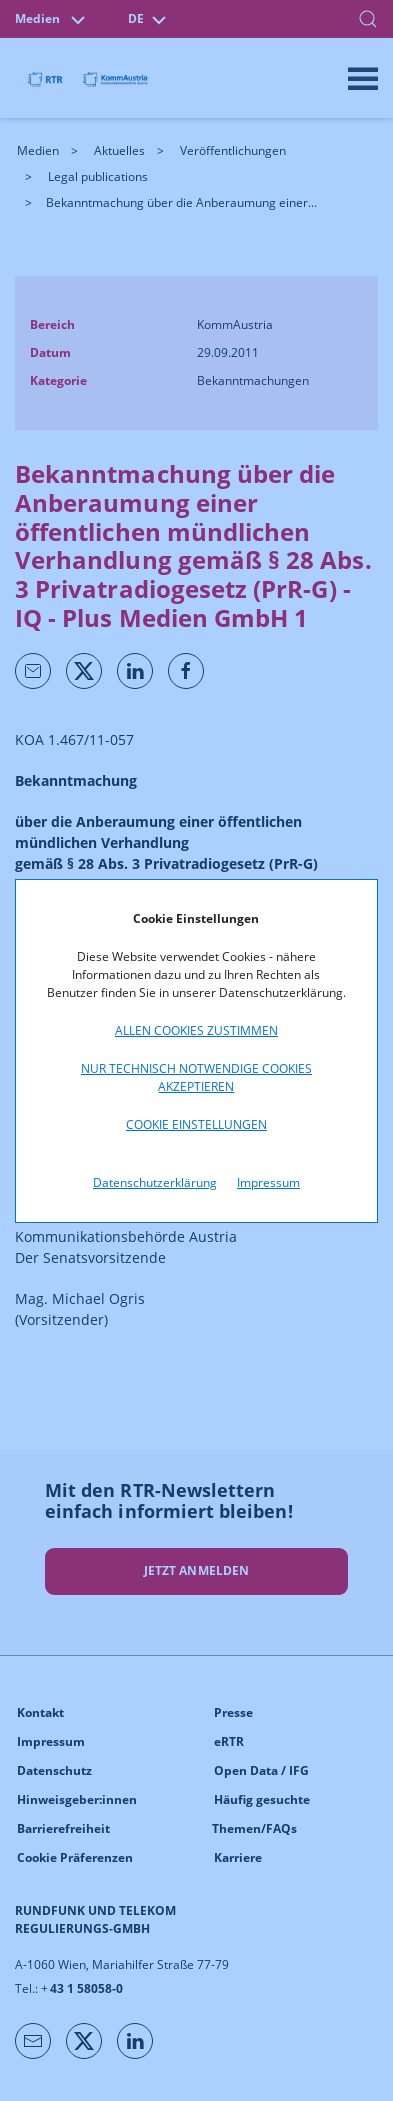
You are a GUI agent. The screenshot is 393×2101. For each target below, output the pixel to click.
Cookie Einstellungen (196, 1124)
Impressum (268, 1182)
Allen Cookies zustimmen (196, 1030)
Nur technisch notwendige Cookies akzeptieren (196, 1077)
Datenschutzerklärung (155, 1182)
